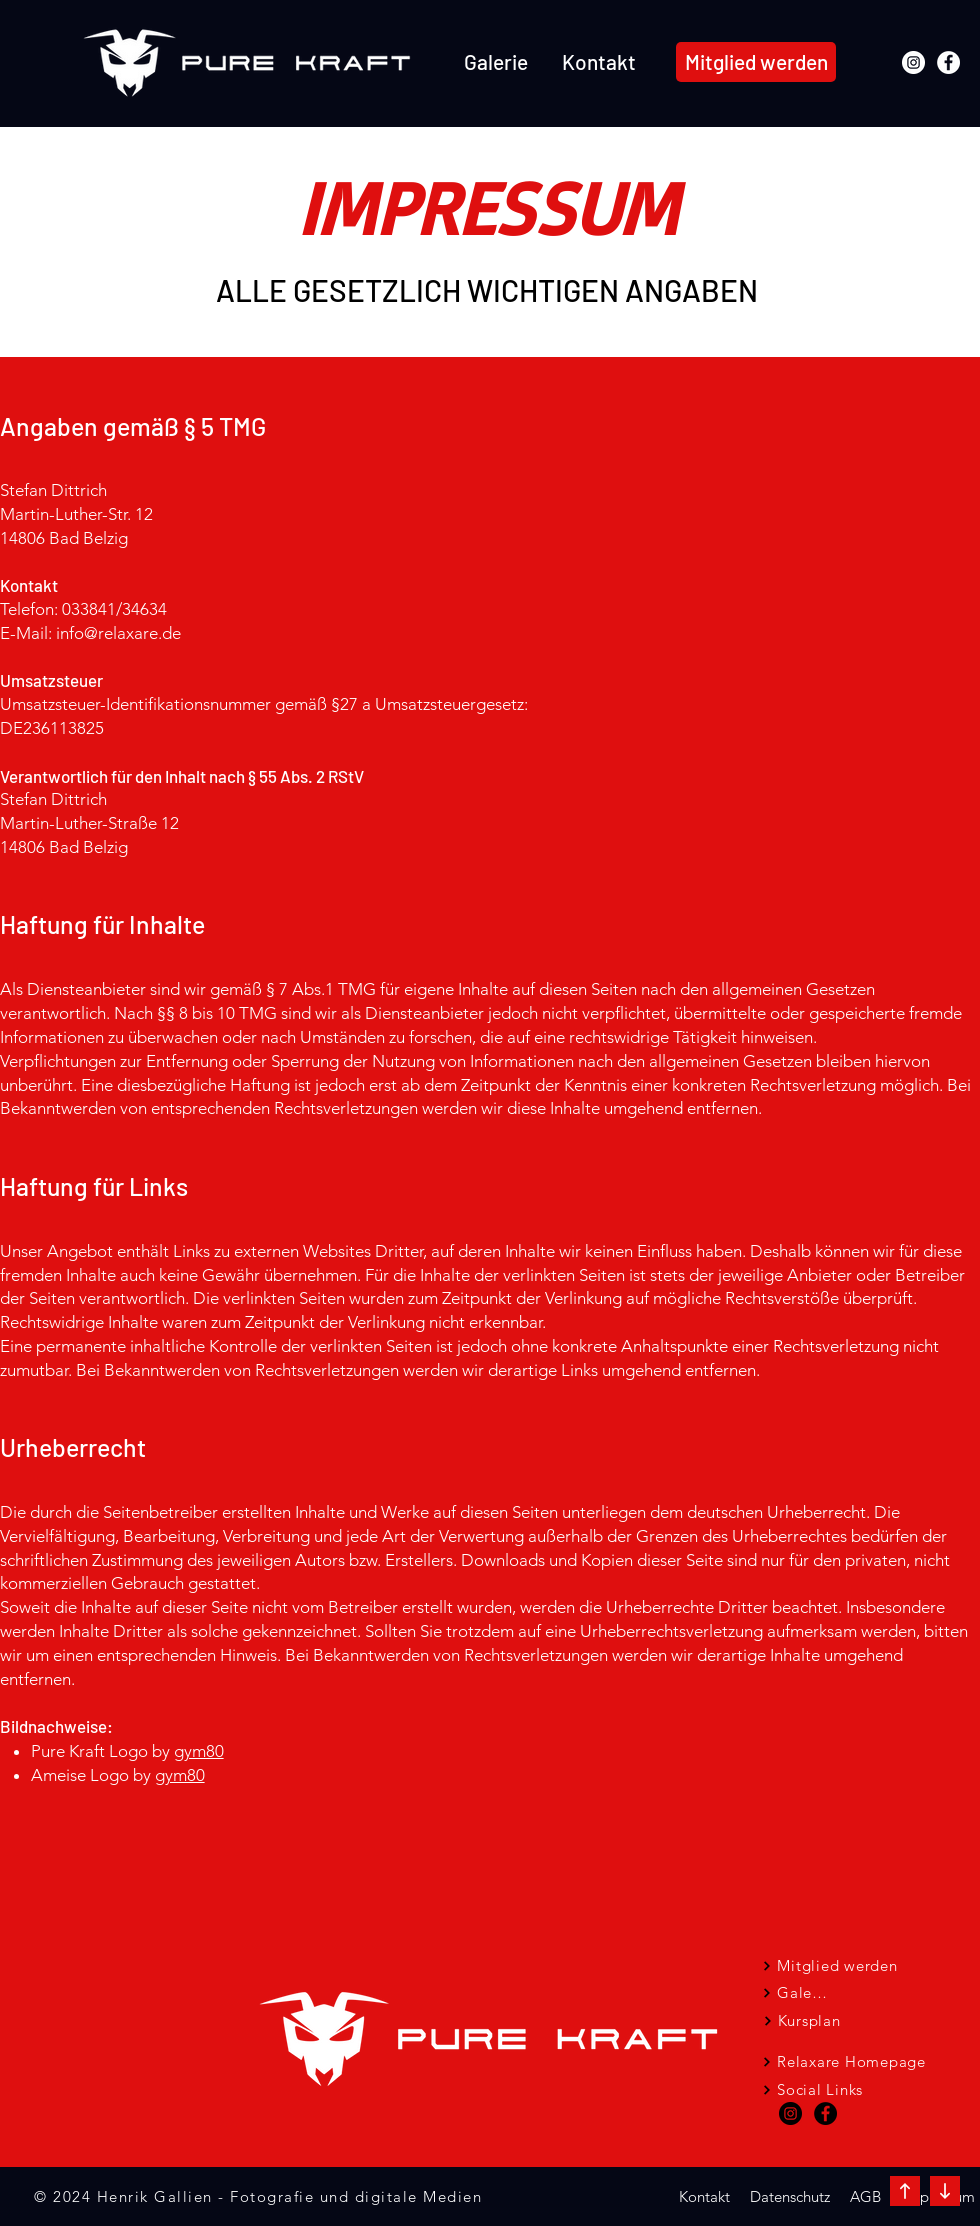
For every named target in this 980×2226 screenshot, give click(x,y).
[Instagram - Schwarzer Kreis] (790, 2113)
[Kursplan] (801, 2020)
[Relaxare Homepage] (844, 2061)
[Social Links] (812, 2089)
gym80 (199, 1751)
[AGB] (865, 2196)
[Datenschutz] (789, 2196)
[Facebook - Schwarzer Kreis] (825, 2113)
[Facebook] (948, 62)
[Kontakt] (704, 2196)
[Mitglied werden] (756, 62)
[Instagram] (913, 62)
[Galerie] (796, 1992)
